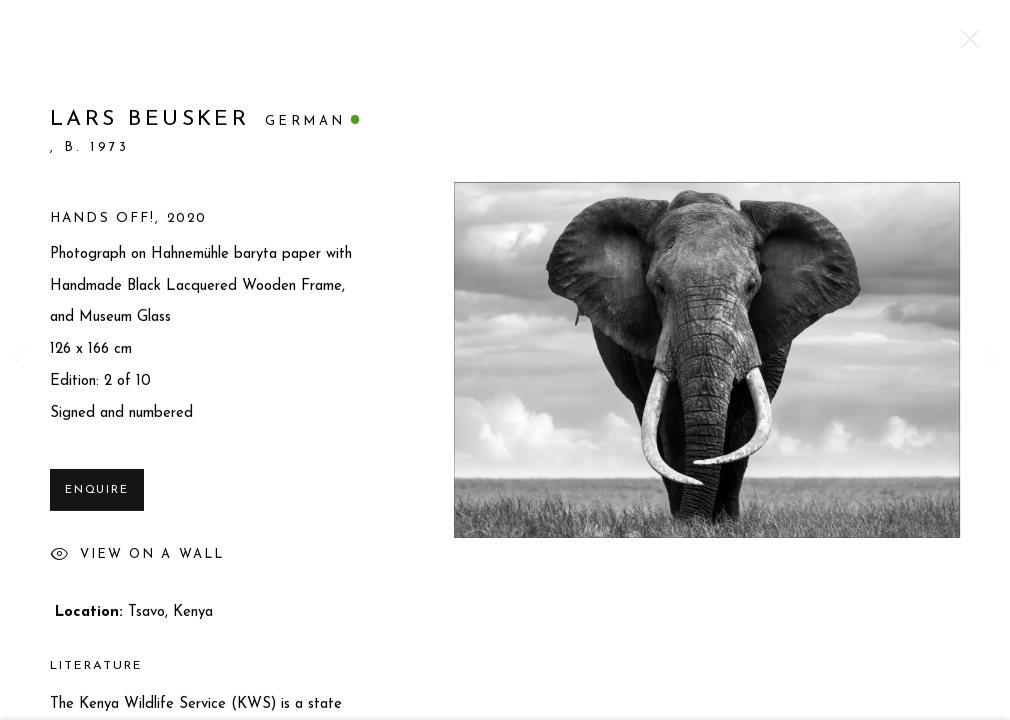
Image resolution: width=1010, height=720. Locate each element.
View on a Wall (137, 562)
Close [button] (965, 45)
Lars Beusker (149, 125)
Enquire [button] (97, 496)
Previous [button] (20, 360)
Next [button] (990, 360)
